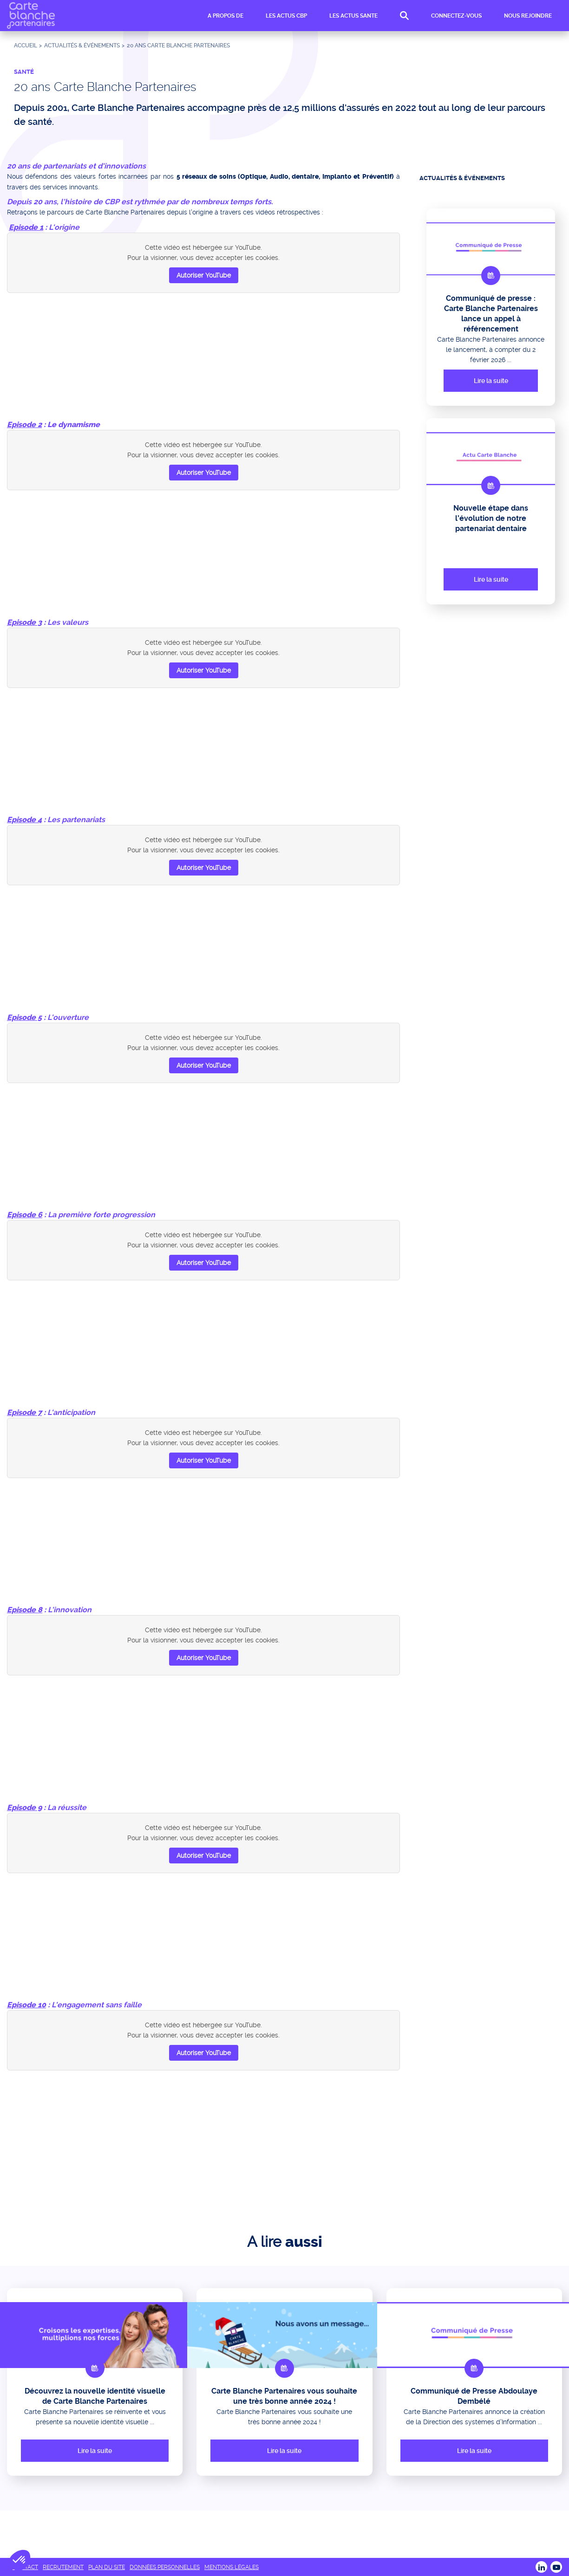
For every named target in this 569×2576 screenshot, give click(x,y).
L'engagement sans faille (97, 2004)
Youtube (556, 2567)
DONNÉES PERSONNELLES (165, 2567)
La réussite (66, 1807)
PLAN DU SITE (106, 2567)
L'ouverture (68, 1017)
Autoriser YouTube (204, 275)
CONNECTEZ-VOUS (456, 16)
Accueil (25, 45)
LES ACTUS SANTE (353, 16)
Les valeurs (67, 622)
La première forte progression (101, 1214)
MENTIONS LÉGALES (231, 2567)
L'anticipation (71, 1412)
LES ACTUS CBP (286, 16)
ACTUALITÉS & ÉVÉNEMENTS (82, 45)
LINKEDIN (541, 2567)
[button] (19, 2560)
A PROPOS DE (225, 16)
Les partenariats (76, 819)
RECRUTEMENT (63, 2567)
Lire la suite (491, 380)
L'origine (64, 227)
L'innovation (70, 1609)
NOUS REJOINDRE (528, 16)
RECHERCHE (404, 17)
